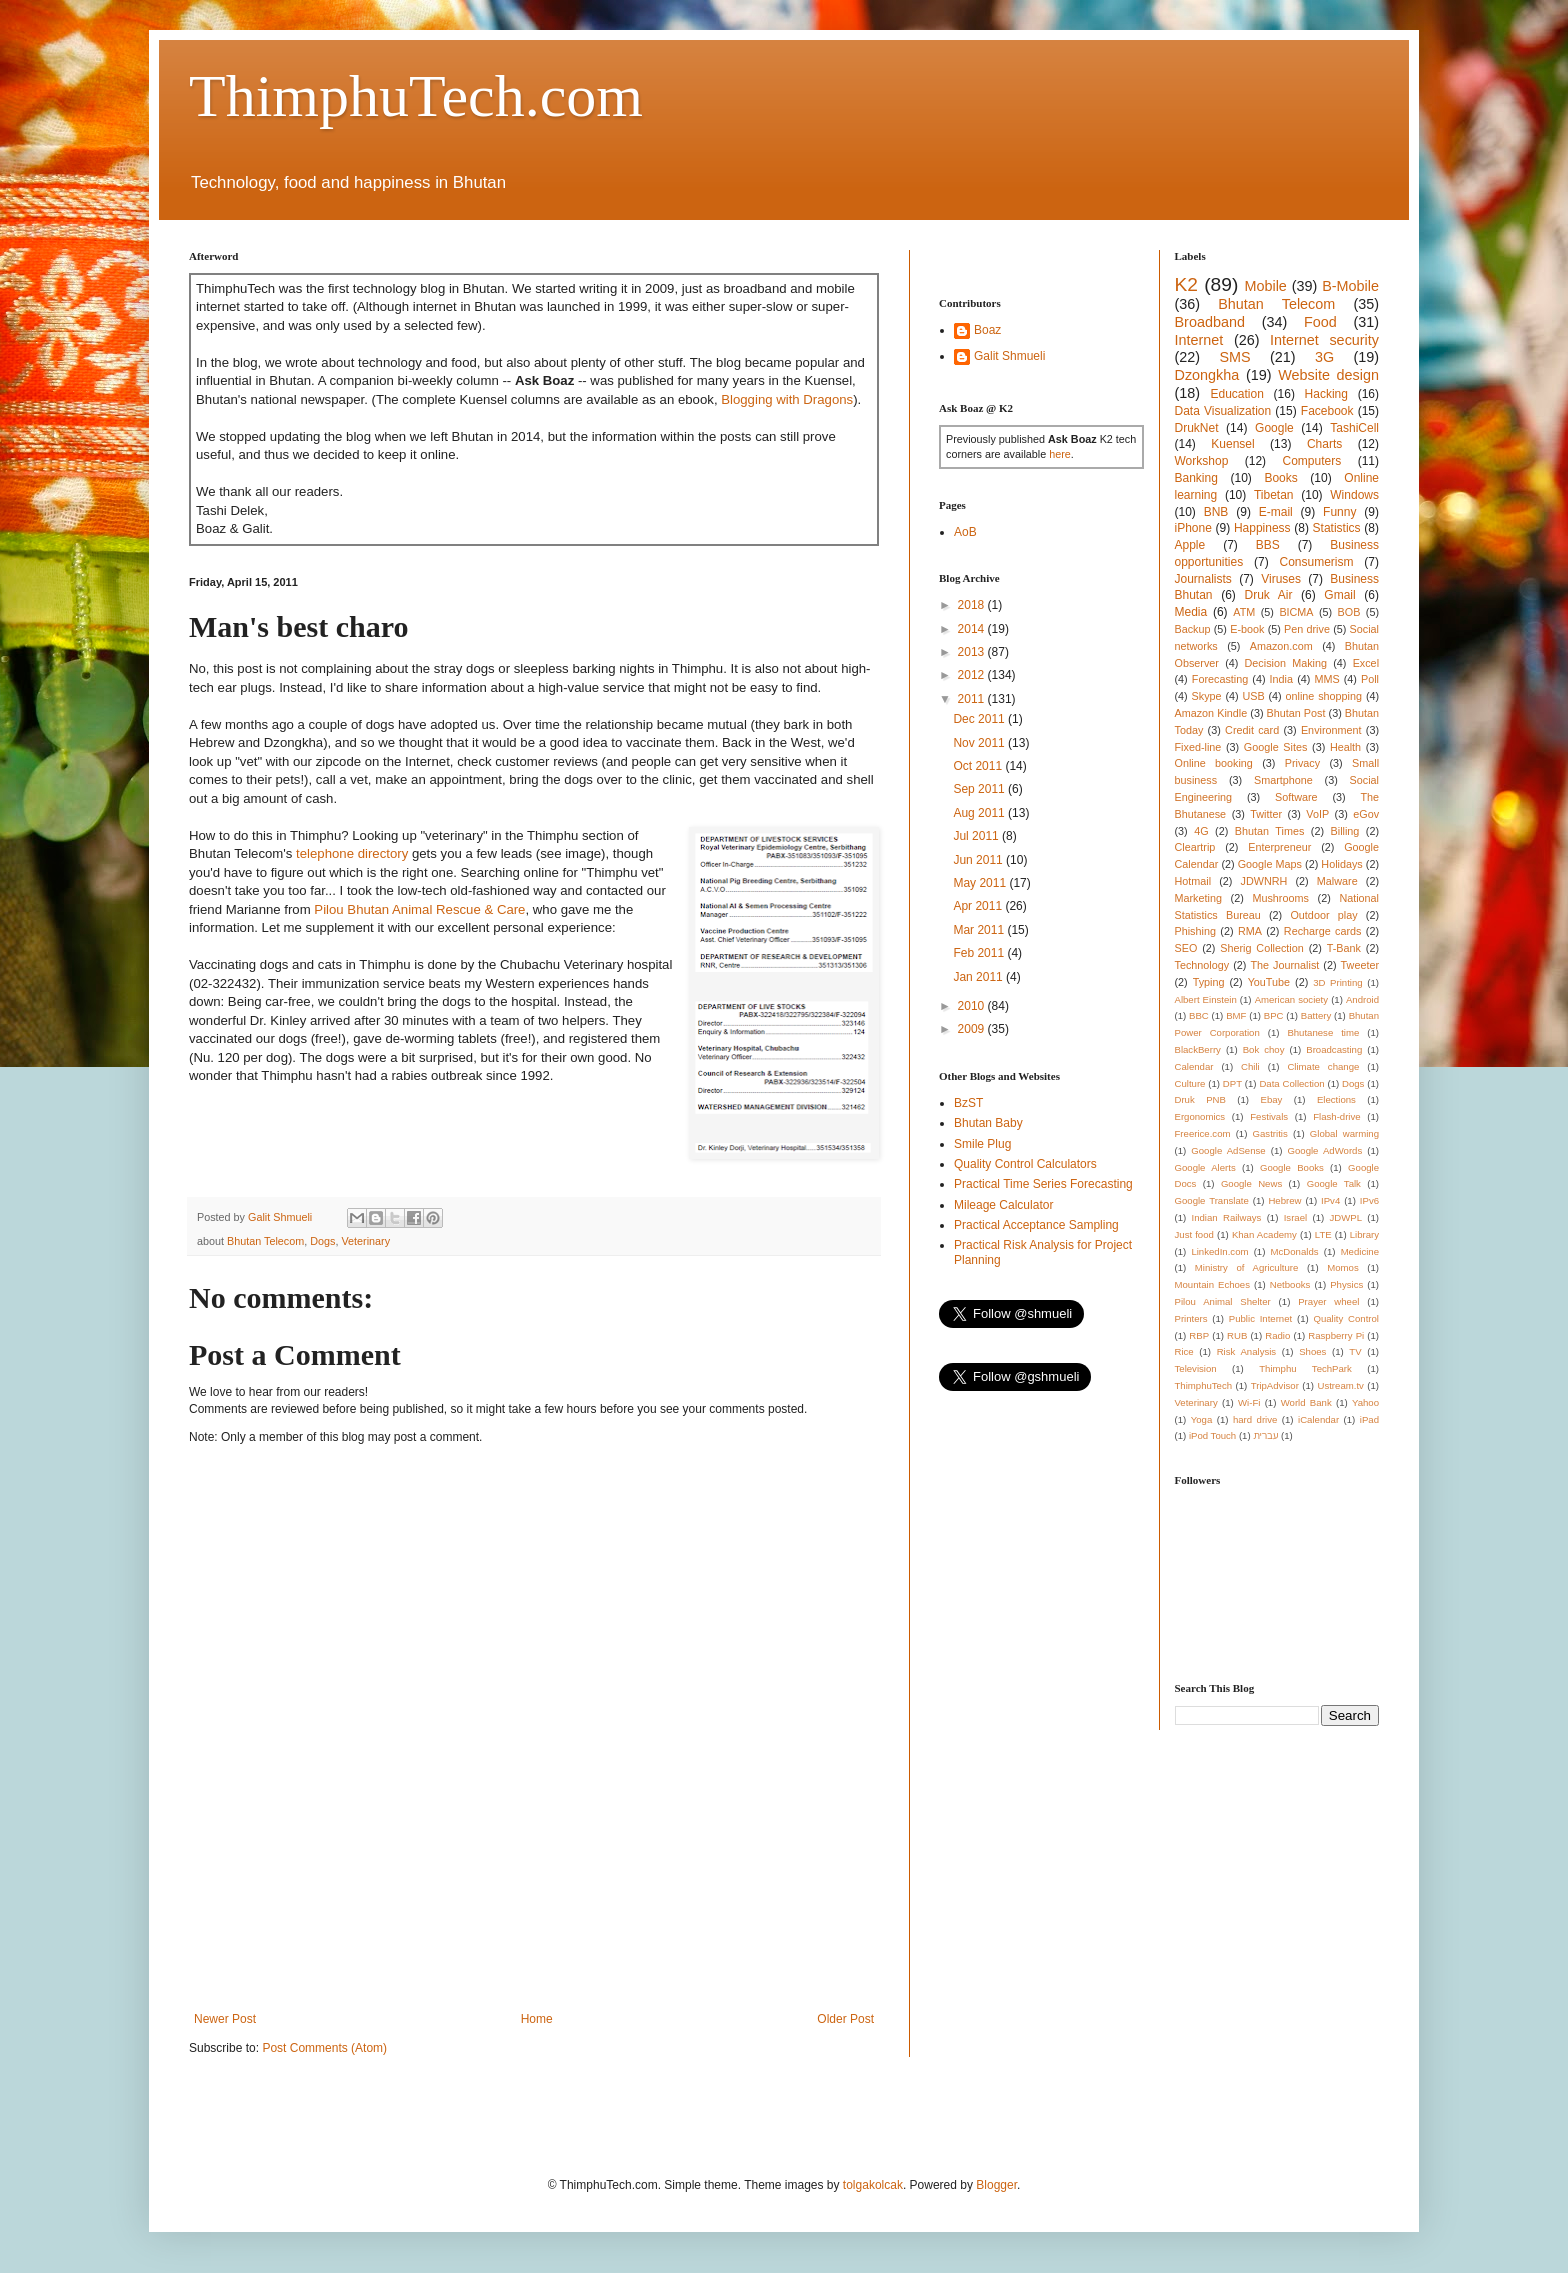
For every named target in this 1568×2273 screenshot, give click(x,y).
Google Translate (1212, 1200)
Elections (1336, 1099)
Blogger (996, 2185)
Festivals (1269, 1116)
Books (1280, 478)
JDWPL (1345, 1217)
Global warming (1344, 1133)
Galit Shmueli (1009, 356)
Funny (1339, 512)
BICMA (1296, 612)
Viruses (1281, 579)
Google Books (1292, 1167)
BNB (1216, 512)
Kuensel (1232, 444)
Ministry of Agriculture (1247, 1267)
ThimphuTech (1204, 1385)
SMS (1234, 357)
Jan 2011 (979, 977)
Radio (1277, 1335)
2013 (973, 652)
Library (1364, 1234)
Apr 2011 (979, 906)
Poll (1370, 679)
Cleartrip (1195, 847)
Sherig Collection (1262, 948)
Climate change (1323, 1066)
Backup (1193, 629)
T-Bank (1344, 948)
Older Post (845, 2019)
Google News (1251, 1183)
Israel (1295, 1217)
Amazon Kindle (1211, 713)
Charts (1324, 444)
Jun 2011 (979, 860)
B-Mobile (1350, 286)
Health (1345, 747)
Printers (1191, 1318)
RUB (1237, 1335)
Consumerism (1317, 562)
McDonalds (1295, 1251)
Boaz (987, 330)
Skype (1207, 696)
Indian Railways (1227, 1217)
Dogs (322, 1241)
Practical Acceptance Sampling (1036, 1225)
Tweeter (1360, 965)
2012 (973, 675)
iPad (1369, 1419)
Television (1196, 1368)
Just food (1194, 1234)
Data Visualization (1223, 411)
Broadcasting (1334, 1049)
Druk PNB (1200, 1099)
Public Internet (1260, 1318)
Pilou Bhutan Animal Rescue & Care (419, 909)
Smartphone (1283, 780)
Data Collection (1291, 1083)
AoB (965, 532)
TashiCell (1354, 428)
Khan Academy (1264, 1234)
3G (1324, 357)
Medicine (1360, 1251)
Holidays (1341, 864)
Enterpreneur (1279, 847)
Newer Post (225, 2019)
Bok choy (1264, 1049)
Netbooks (1290, 1284)
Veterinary (365, 1241)
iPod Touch (1212, 1435)
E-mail (1276, 512)
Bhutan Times (1270, 831)
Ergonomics (1200, 1116)
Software (1296, 797)
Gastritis (1270, 1133)
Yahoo (1365, 1402)
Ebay (1271, 1099)
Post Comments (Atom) (324, 2048)
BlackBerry (1198, 1049)
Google (1274, 428)
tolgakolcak (873, 2185)
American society (1291, 999)
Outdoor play (1323, 915)
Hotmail (1193, 881)
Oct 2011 (979, 766)
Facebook (1327, 411)
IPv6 (1369, 1200)
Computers (1312, 461)
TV (1355, 1351)
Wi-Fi (1249, 1402)
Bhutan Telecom (265, 1241)
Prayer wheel (1328, 1301)
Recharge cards (1323, 931)
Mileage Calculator (1003, 1205)
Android (1362, 999)
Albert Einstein (1206, 999)
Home (537, 2019)
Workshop (1202, 461)
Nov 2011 (980, 743)
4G (1201, 831)
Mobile (1265, 286)
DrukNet (1197, 428)
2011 (973, 699)
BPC (1274, 1015)
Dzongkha (1207, 375)
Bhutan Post (1296, 713)
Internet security (1324, 340)
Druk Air (1268, 595)
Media (1191, 612)
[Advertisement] (553, 1942)
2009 (973, 1029)
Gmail (1339, 595)
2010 (973, 1006)
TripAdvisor (1275, 1385)
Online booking (1214, 763)
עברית (1265, 1435)
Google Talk (1334, 1183)
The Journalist (1284, 965)
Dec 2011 (980, 719)
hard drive (1255, 1419)
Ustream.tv (1340, 1385)
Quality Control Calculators (1025, 1164)
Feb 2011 (980, 953)
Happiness (1262, 528)
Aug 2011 (980, 813)
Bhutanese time (1323, 1032)
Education (1236, 394)
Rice (1184, 1351)
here (1060, 454)
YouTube (1269, 982)
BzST (968, 1103)
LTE (1323, 1234)
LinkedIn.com (1219, 1251)
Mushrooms (1280, 898)
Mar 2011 (980, 930)
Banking (1196, 478)
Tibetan (1274, 495)
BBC (1199, 1015)
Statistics (1337, 528)
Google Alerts (1205, 1167)
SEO (1186, 948)
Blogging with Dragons (787, 399)
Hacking (1326, 394)
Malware (1337, 881)
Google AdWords (1325, 1150)
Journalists (1203, 579)
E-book (1247, 629)
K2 (1186, 284)
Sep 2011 (980, 789)
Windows (1354, 495)
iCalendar (1318, 1419)
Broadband (1210, 322)
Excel (1366, 663)
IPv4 (1330, 1200)
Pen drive (1307, 629)
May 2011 (981, 883)
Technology (1202, 965)
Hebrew (1284, 1200)
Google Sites (1276, 747)
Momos (1342, 1267)
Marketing (1198, 898)
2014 (973, 629)
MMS (1326, 679)
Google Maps (1270, 864)
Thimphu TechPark (1305, 1368)
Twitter (1266, 814)
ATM (1244, 612)
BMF (1236, 1015)
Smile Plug (982, 1144)
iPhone (1193, 528)
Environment (1331, 730)
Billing (1345, 831)
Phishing (1195, 931)
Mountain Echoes (1213, 1284)
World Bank (1306, 1402)
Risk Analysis (1246, 1351)
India (1281, 679)
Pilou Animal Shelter (1223, 1301)
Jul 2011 (977, 836)
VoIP (1317, 814)
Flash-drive (1336, 1116)
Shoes (1312, 1351)
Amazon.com (1281, 646)
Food (1320, 322)
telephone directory (352, 853)
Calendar (1194, 1066)
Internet (1199, 340)
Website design (1328, 375)
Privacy (1302, 763)
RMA (1250, 931)
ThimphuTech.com (416, 96)
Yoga (1202, 1419)
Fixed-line (1198, 747)
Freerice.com (1203, 1133)
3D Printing (1337, 982)
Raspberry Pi (1336, 1335)
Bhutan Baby (988, 1123)
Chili (1250, 1066)
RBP (1199, 1335)
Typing (1209, 982)
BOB (1349, 612)
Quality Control (1346, 1318)
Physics (1346, 1284)
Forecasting (1220, 679)
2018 (973, 605)
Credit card (1252, 730)
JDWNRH (1264, 881)
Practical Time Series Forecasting (1043, 1184)
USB (1253, 696)
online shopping (1324, 696)
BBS (1268, 545)
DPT (1232, 1083)
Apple (1190, 545)
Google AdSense (1228, 1150)
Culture (1190, 1083)
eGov (1366, 814)
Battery (1316, 1015)
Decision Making (1286, 663)
